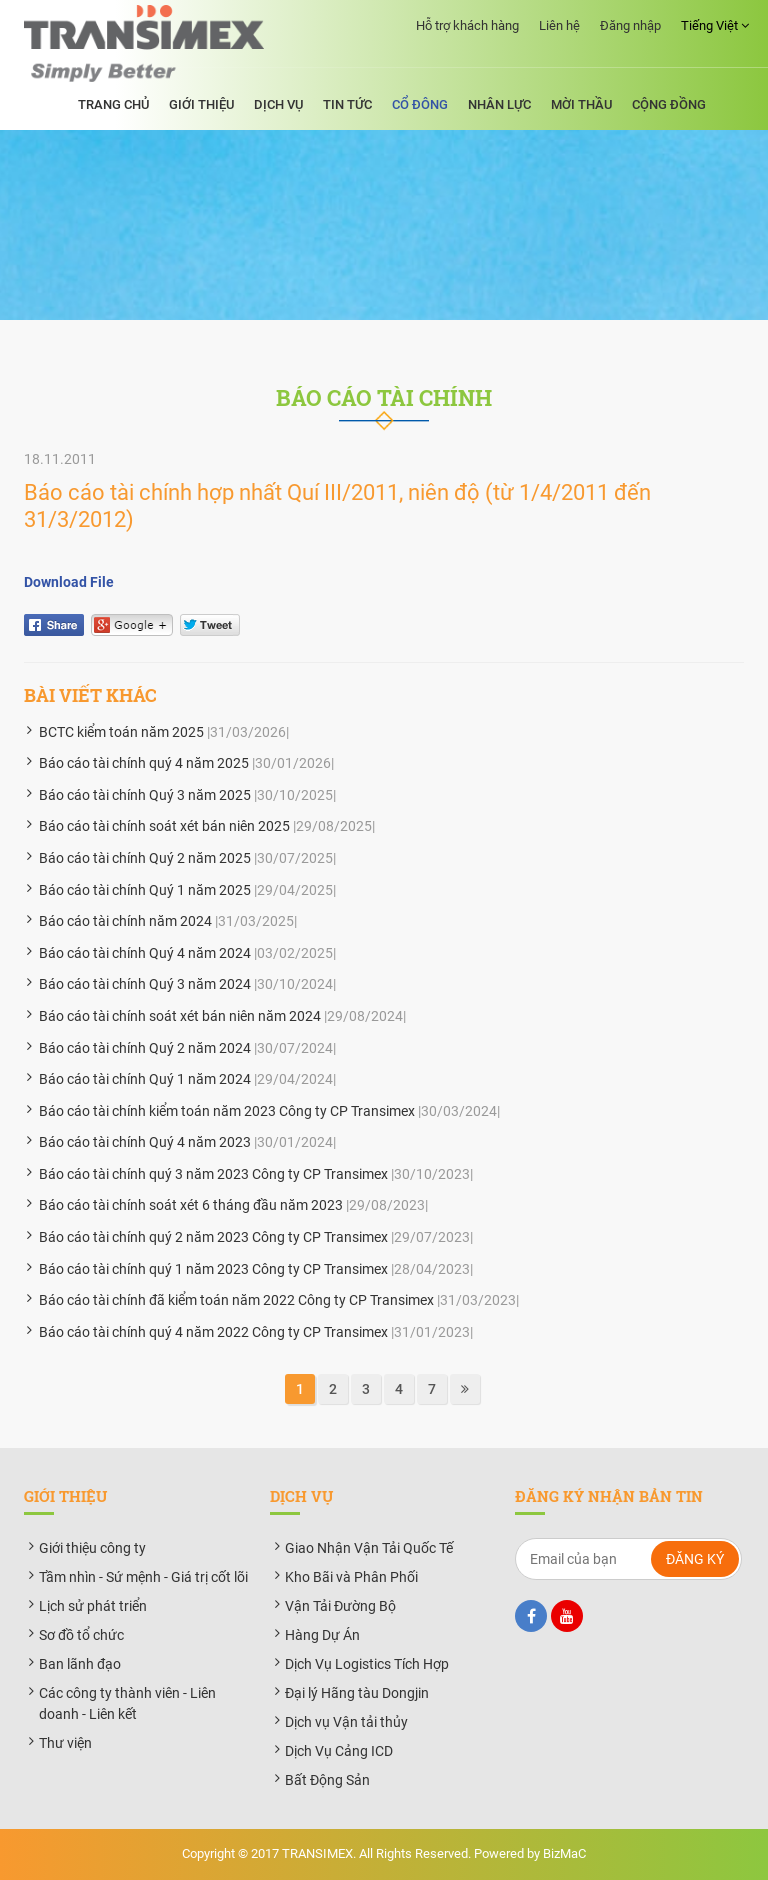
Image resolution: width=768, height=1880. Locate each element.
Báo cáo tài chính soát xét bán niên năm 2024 (180, 1016)
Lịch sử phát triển (93, 1606)
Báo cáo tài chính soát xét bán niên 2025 (164, 826)
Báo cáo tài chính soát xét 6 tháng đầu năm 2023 (191, 1205)
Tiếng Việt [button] (715, 26)
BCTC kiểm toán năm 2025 (121, 732)
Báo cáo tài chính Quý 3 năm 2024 (145, 984)
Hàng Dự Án (322, 1635)
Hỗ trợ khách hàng (467, 25)
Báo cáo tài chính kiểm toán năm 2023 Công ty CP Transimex (227, 1111)
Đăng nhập (630, 25)
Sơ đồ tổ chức (81, 1635)
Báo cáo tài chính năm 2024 (125, 921)
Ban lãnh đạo (80, 1664)
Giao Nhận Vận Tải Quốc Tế (369, 1548)
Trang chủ (113, 104)
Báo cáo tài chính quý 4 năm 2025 (144, 763)
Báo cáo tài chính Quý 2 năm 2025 (145, 858)
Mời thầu (581, 104)
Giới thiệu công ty (92, 1548)
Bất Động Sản (327, 1780)
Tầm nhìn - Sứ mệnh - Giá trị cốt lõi (143, 1577)
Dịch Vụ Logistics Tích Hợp (367, 1664)
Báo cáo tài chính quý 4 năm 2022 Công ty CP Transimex (213, 1332)
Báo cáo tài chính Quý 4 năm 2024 (145, 953)
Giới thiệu (201, 104)
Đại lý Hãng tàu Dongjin (357, 1693)
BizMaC (564, 1853)
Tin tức (347, 104)
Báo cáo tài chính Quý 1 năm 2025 (145, 890)
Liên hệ (559, 25)
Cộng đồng (669, 104)
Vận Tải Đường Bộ (340, 1606)
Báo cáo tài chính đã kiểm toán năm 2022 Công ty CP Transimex (236, 1300)
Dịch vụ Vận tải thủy (346, 1722)
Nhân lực (499, 104)
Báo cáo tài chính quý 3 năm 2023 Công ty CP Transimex (213, 1174)
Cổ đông (420, 104)
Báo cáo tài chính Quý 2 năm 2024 (145, 1048)
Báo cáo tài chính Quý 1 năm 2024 (145, 1079)
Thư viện (65, 1743)
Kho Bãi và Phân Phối (351, 1577)
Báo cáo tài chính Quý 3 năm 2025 (145, 795)
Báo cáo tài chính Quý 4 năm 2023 (145, 1142)
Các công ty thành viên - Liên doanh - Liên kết (127, 1703)
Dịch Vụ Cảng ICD (339, 1751)
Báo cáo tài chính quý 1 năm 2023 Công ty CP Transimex (213, 1269)
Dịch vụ (278, 104)
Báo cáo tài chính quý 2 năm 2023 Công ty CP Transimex (213, 1237)
